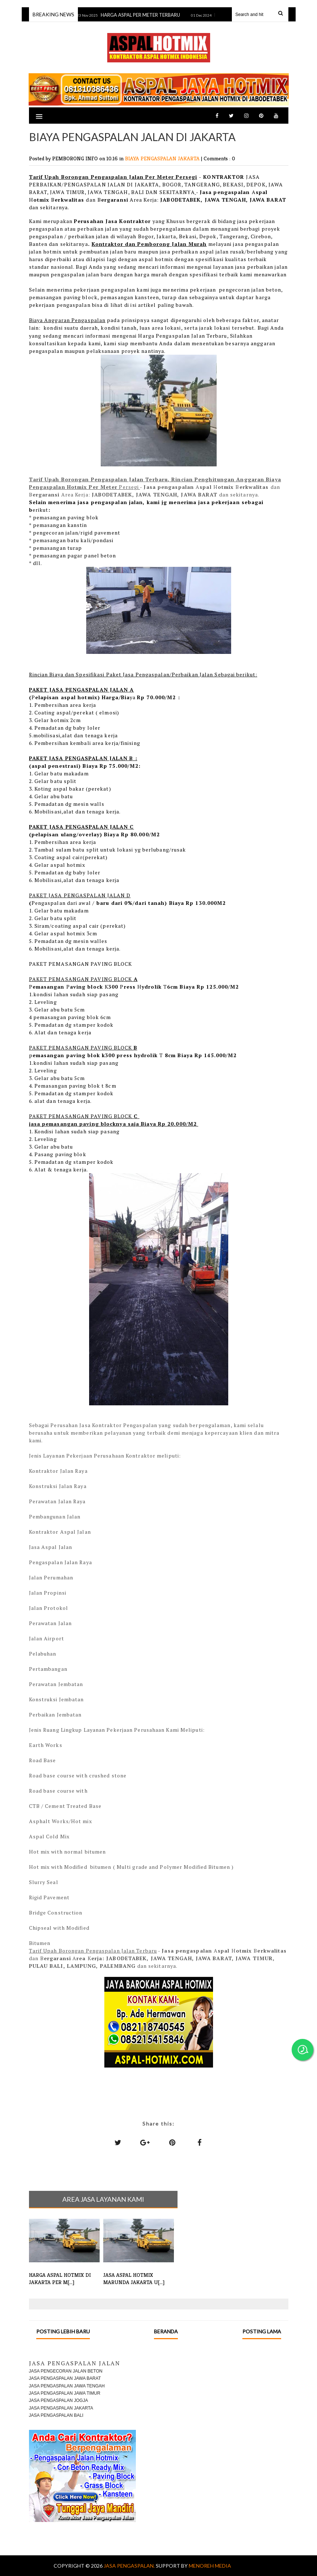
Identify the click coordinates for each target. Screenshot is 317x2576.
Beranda (166, 2331)
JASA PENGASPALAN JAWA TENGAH (67, 2386)
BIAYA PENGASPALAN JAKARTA (163, 158)
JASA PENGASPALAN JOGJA (58, 2400)
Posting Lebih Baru (63, 2331)
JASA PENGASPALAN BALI (56, 2415)
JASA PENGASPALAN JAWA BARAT (65, 2378)
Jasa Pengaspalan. (130, 2566)
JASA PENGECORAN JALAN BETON (66, 2371)
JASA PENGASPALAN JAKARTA (61, 2408)
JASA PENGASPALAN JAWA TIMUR (64, 2393)
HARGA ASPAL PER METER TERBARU (144, 15)
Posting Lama (261, 2331)
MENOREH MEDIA (210, 2566)
